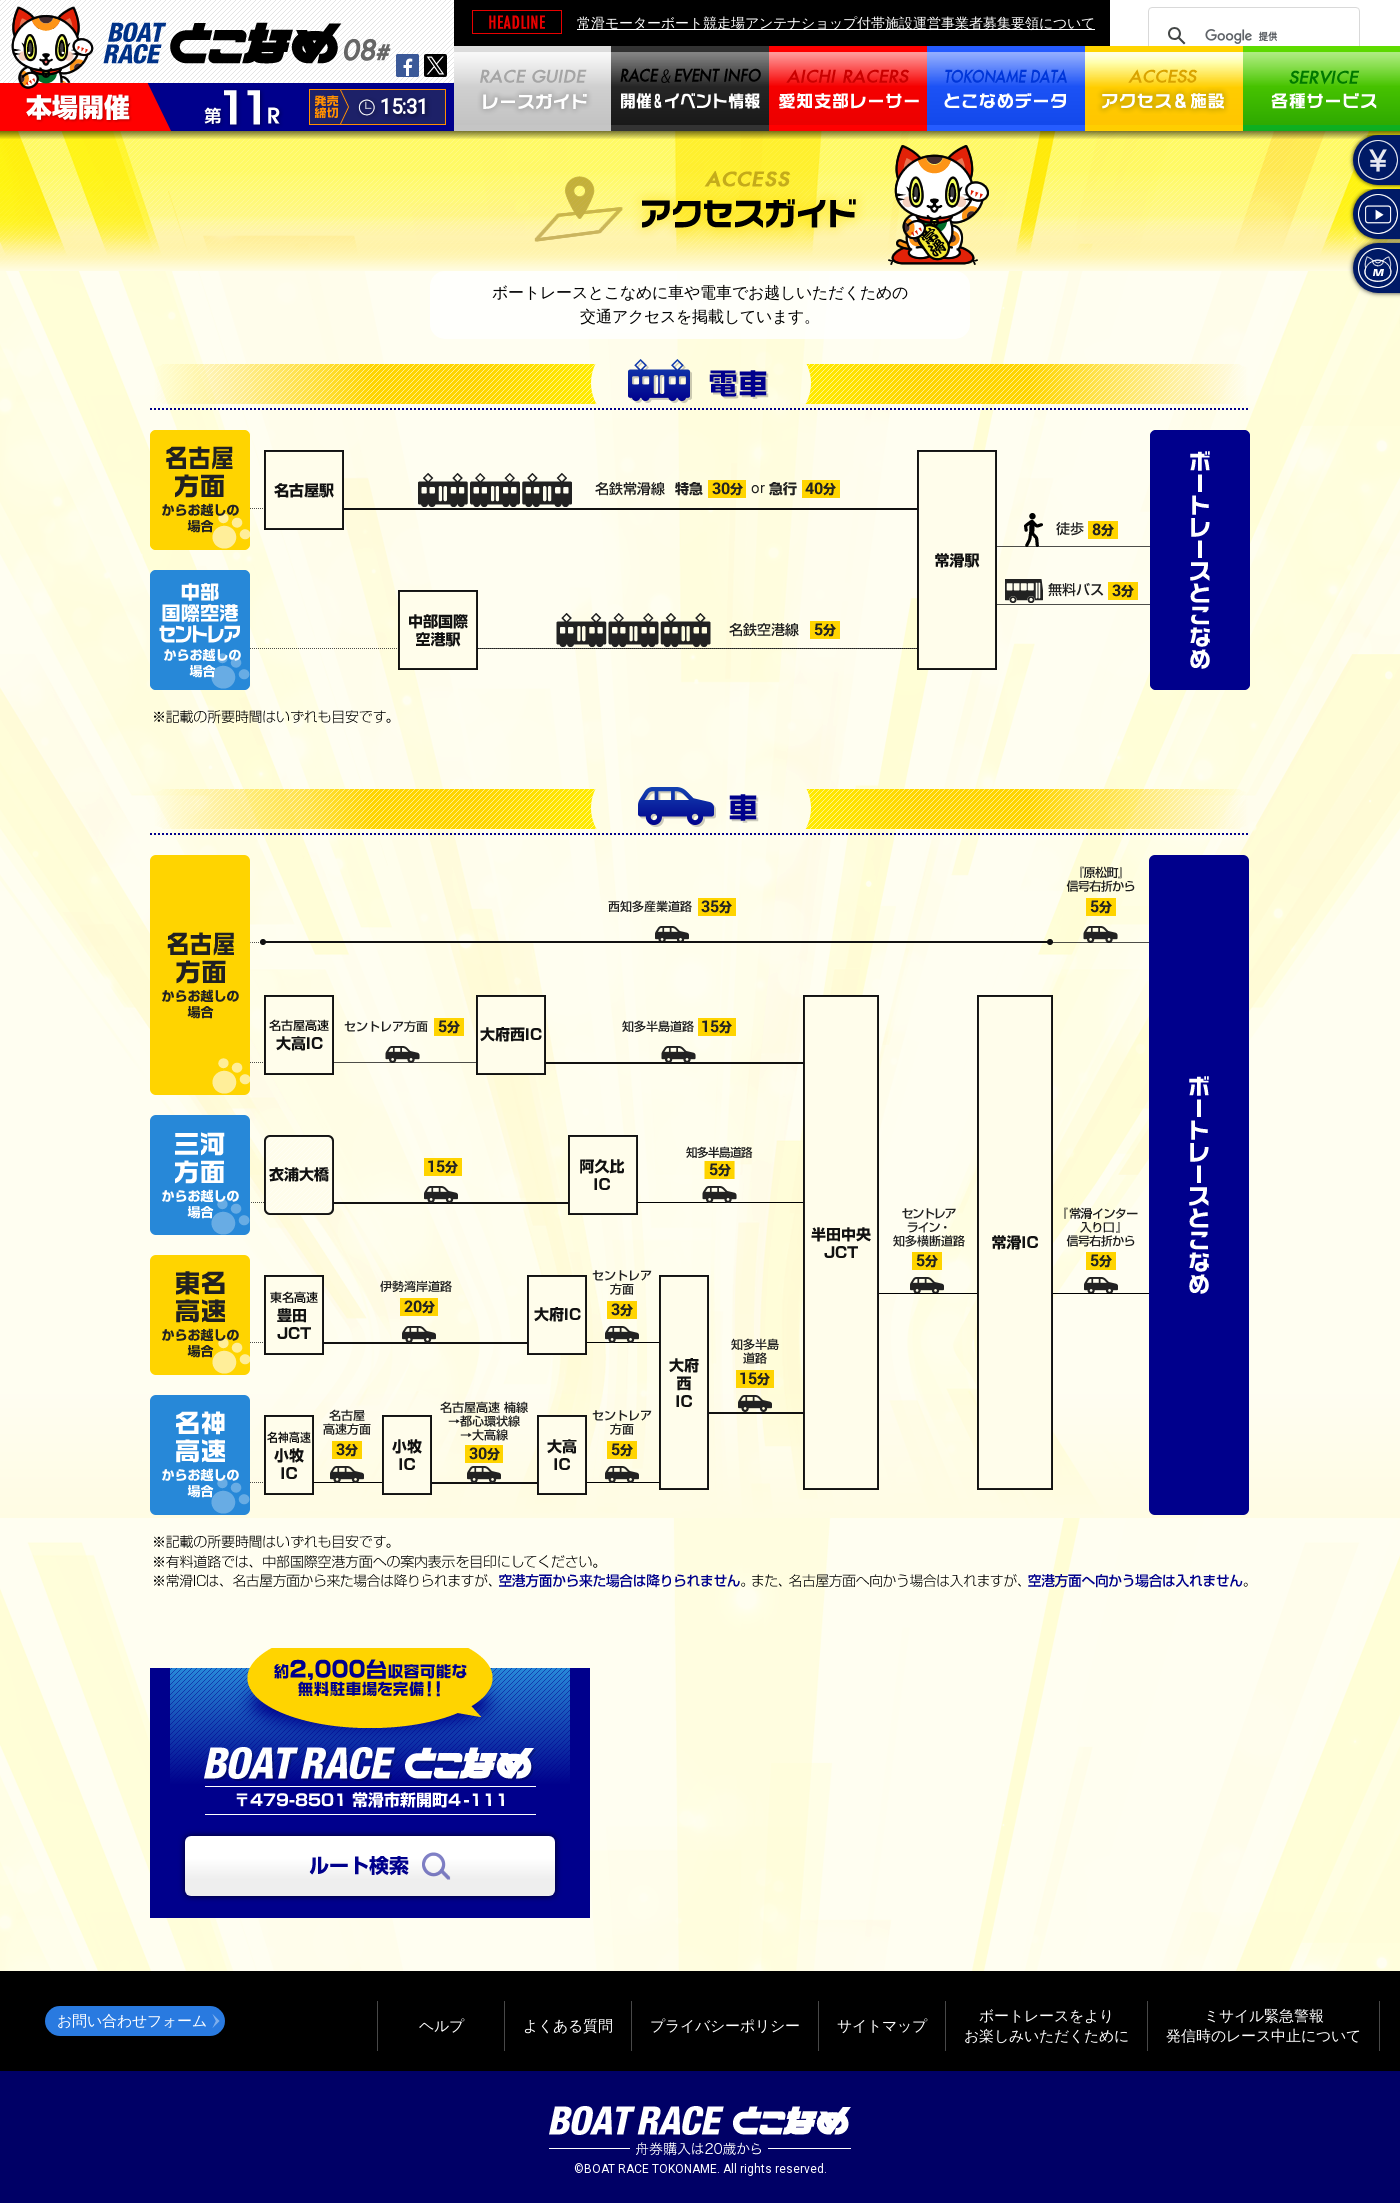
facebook (407, 65)
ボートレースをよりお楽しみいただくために (1046, 2025)
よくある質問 (568, 2025)
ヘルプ (441, 2025)
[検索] (1251, 36)
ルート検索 (370, 1866)
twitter (435, 65)
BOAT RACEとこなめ (247, 40)
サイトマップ (882, 2025)
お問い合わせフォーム (132, 2020)
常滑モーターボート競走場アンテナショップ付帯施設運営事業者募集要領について (836, 23)
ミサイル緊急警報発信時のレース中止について (1263, 2025)
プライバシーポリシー (725, 2025)
